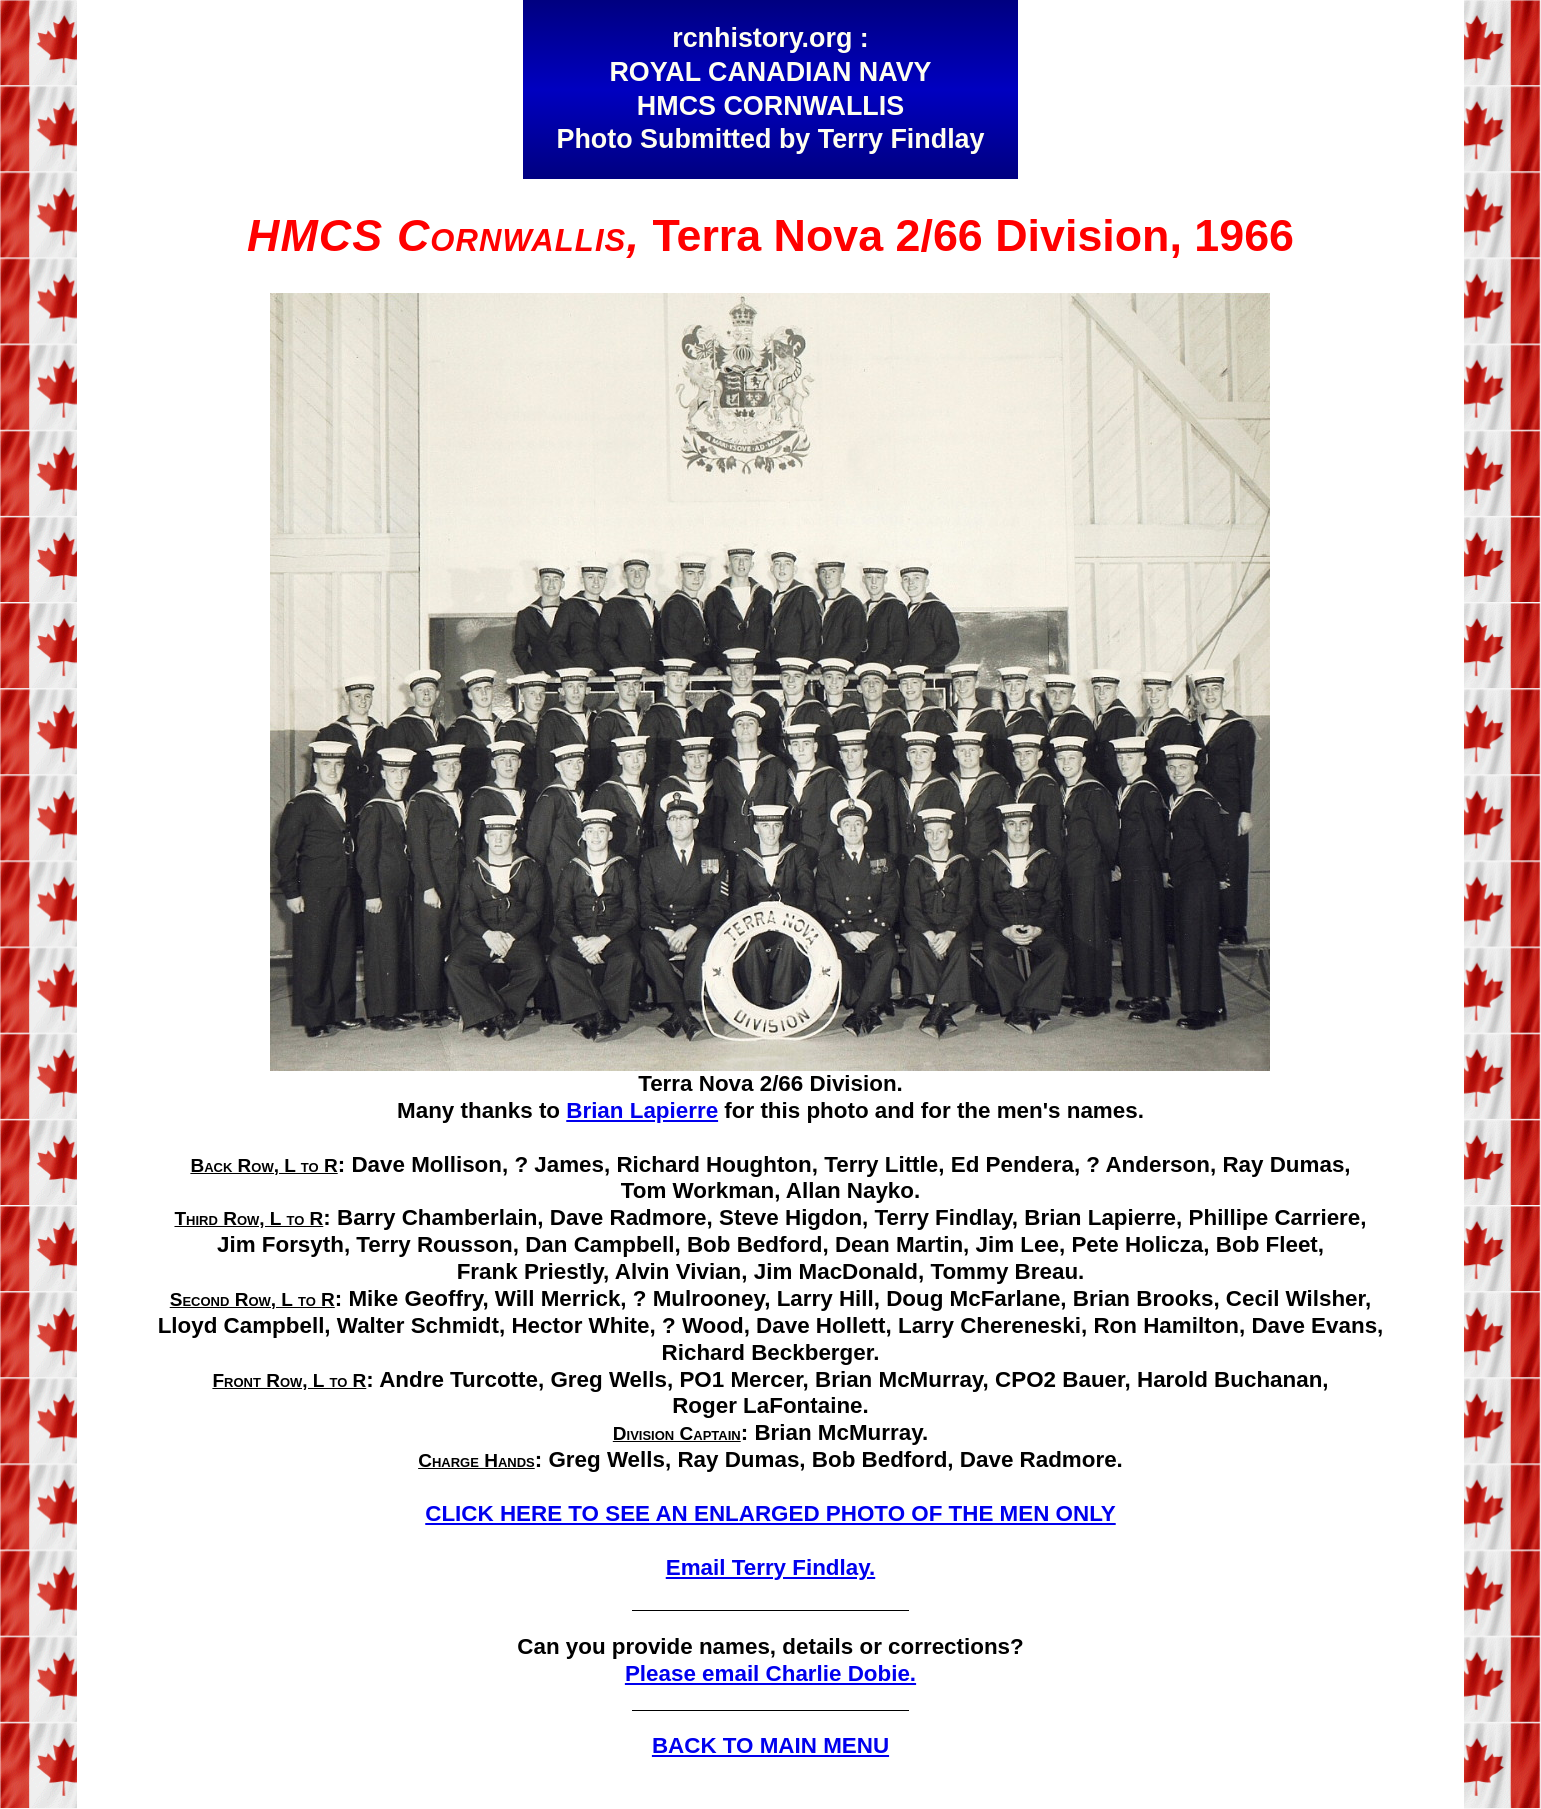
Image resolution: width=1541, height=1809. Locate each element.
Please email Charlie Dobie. (770, 1673)
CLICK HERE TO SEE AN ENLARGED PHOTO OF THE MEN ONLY (770, 1513)
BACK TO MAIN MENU (770, 1745)
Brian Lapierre (642, 1110)
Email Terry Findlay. (770, 1567)
